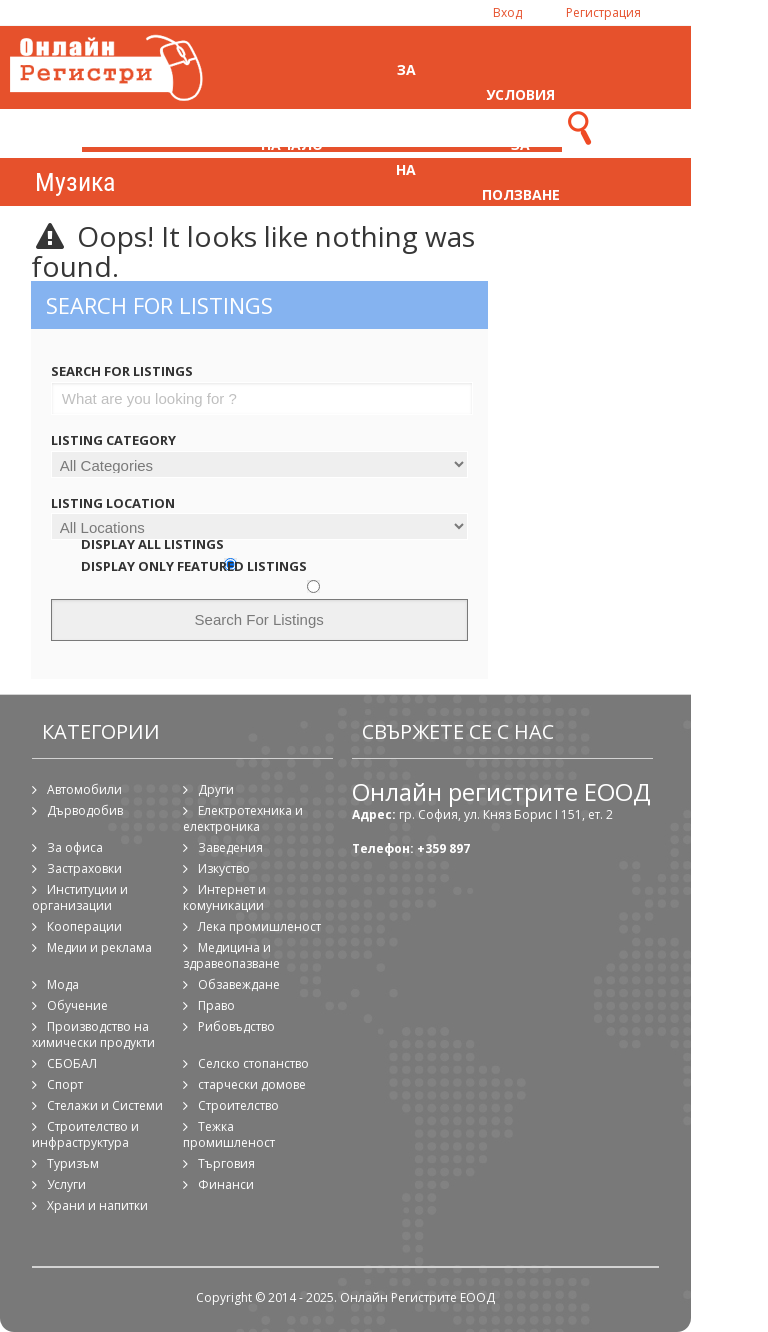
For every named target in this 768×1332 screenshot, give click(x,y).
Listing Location (113, 503)
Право (216, 1005)
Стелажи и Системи (105, 1105)
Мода (63, 984)
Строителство (238, 1105)
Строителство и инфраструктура (85, 1134)
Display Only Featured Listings (194, 566)
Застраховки (84, 868)
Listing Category (113, 440)
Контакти (636, 144)
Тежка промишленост (229, 1134)
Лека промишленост (259, 926)
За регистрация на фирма (412, 144)
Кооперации (84, 926)
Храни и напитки (97, 1205)
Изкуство (224, 868)
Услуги (66, 1184)
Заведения (230, 847)
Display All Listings (152, 544)
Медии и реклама (99, 947)
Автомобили (84, 789)
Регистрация (603, 12)
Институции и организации (80, 897)
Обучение (77, 1005)
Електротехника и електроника (243, 818)
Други (216, 789)
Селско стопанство (253, 1063)
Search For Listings (122, 371)
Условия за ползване (521, 144)
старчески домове (252, 1084)
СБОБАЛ (72, 1063)
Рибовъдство (236, 1026)
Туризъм (73, 1163)
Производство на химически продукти (93, 1034)
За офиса (75, 847)
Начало (292, 144)
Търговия (226, 1163)
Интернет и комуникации (224, 897)
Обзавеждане (239, 984)
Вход (507, 12)
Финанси (226, 1184)
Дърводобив (85, 810)
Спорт (65, 1084)
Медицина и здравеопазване (231, 955)
